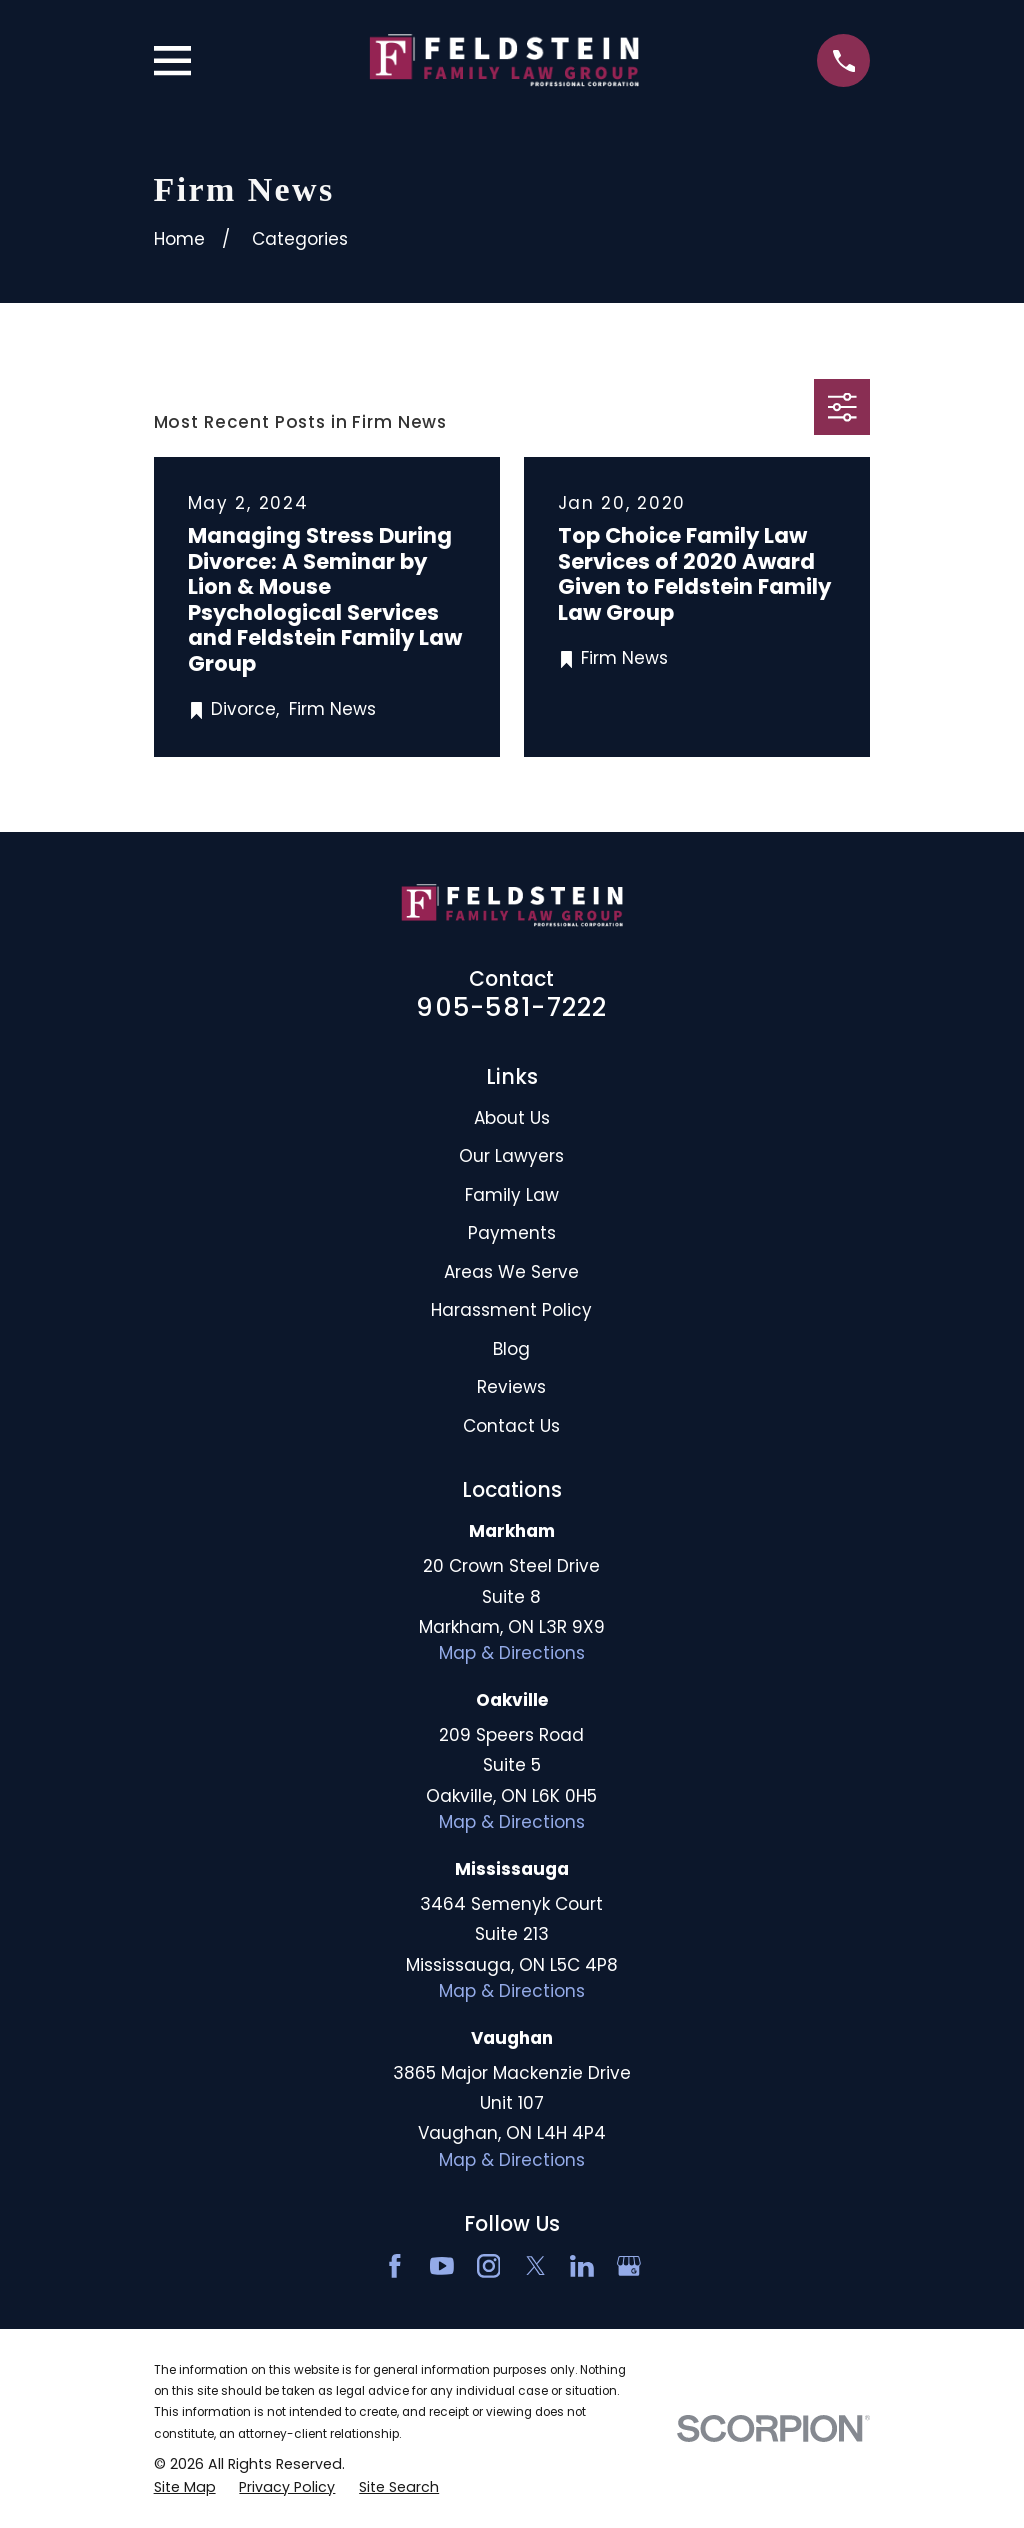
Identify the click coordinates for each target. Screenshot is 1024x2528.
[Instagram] (489, 2266)
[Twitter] (536, 2266)
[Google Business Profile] (629, 2266)
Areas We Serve (511, 1272)
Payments (512, 1233)
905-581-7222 (511, 1007)
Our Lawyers (511, 1156)
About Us (512, 1118)
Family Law (512, 1195)
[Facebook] (395, 2266)
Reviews (511, 1387)
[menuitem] (185, 2488)
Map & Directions (512, 1653)
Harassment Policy (511, 1310)
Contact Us (511, 1426)
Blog (511, 1349)
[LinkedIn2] (582, 2266)
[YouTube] (442, 2266)
